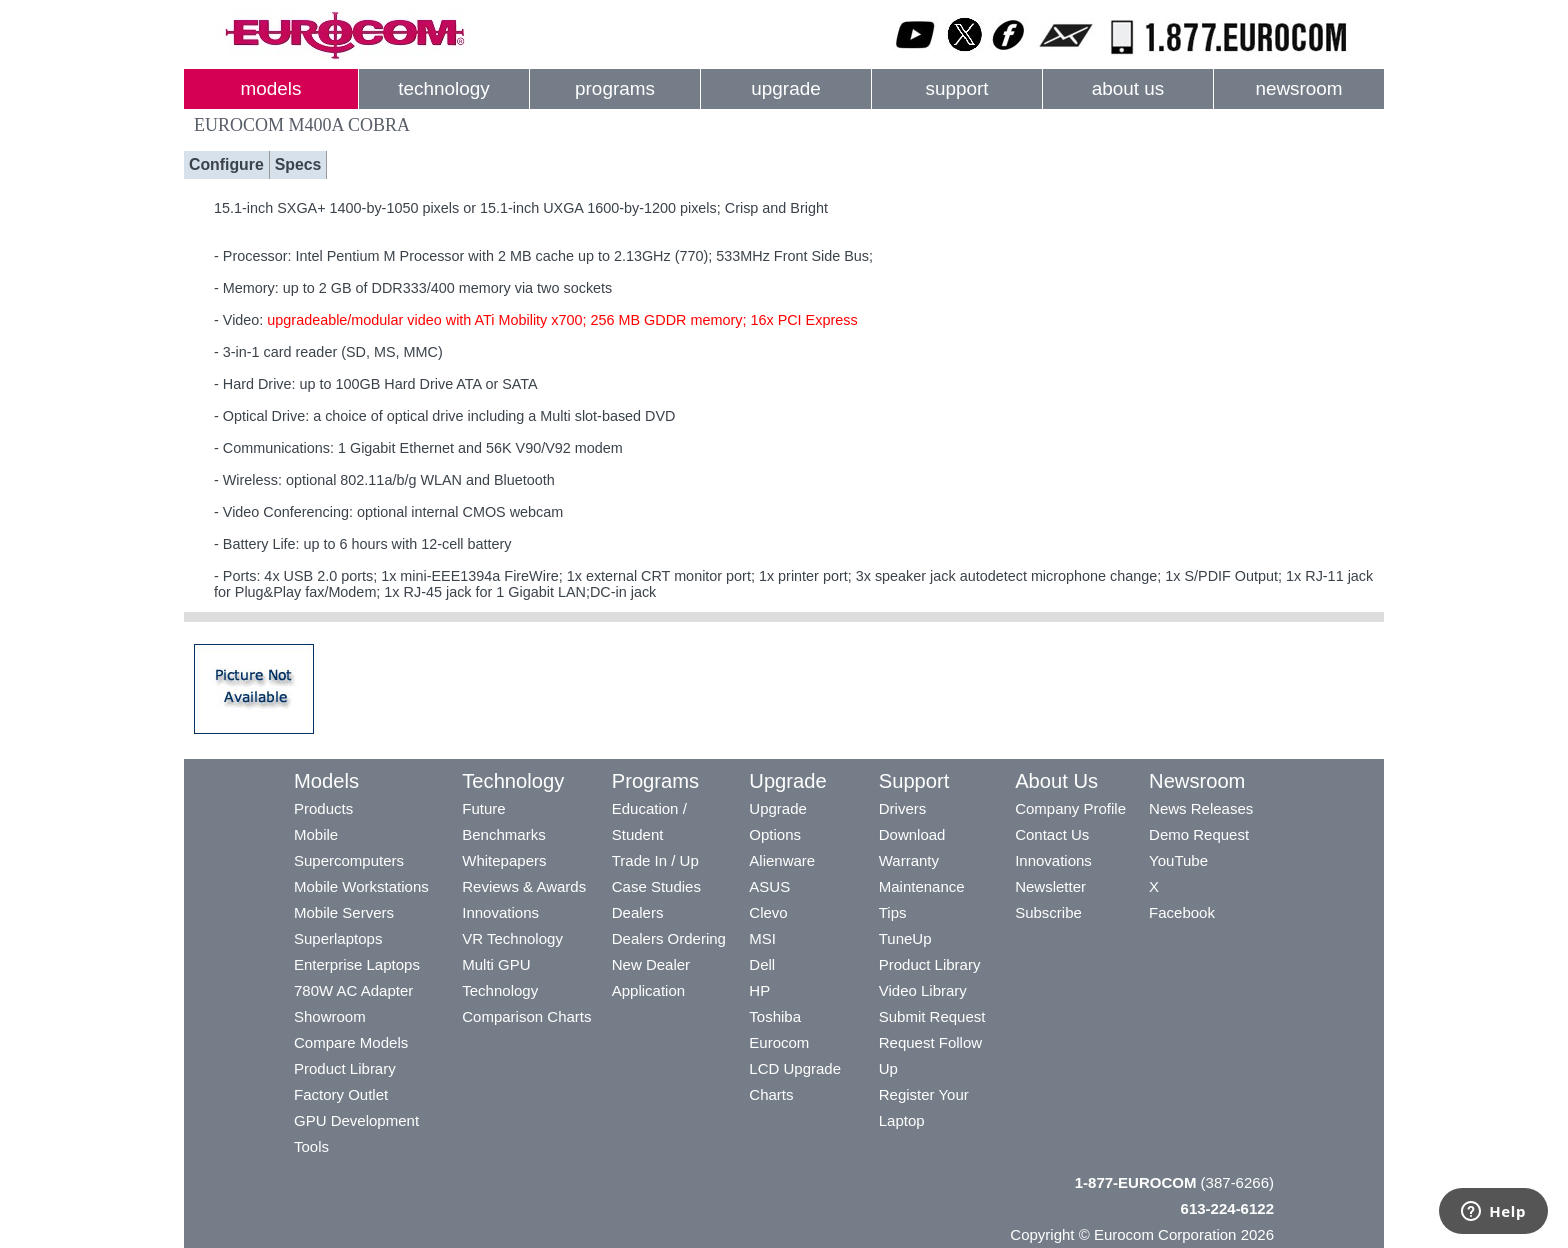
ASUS (769, 886)
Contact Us (1052, 834)
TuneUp (905, 938)
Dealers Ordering (669, 938)
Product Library (345, 1068)
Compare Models (351, 1042)
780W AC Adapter (353, 990)
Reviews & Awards (524, 886)
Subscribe (1048, 912)
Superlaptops (338, 938)
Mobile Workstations (361, 886)
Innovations (500, 912)
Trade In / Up (655, 860)
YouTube (1178, 860)
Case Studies (656, 886)
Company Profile (1070, 808)
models (271, 88)
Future (483, 808)
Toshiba (775, 1016)
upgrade (785, 88)
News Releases (1201, 808)
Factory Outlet (341, 1094)
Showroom (330, 1016)
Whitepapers (504, 860)
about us (1128, 88)
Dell (762, 964)
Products (323, 808)
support (956, 88)
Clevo (768, 912)
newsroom (1298, 88)
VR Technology (512, 938)
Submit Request (932, 1016)
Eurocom (779, 1042)
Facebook (1182, 912)
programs (615, 88)
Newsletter (1050, 886)
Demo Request (1199, 834)
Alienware (782, 860)
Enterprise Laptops (357, 964)
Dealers (638, 912)
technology (443, 88)
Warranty (909, 860)
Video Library (923, 990)
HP (759, 990)
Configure (226, 164)
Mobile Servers (344, 912)
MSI (762, 938)
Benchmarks (503, 834)
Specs (298, 164)
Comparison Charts (526, 1016)
